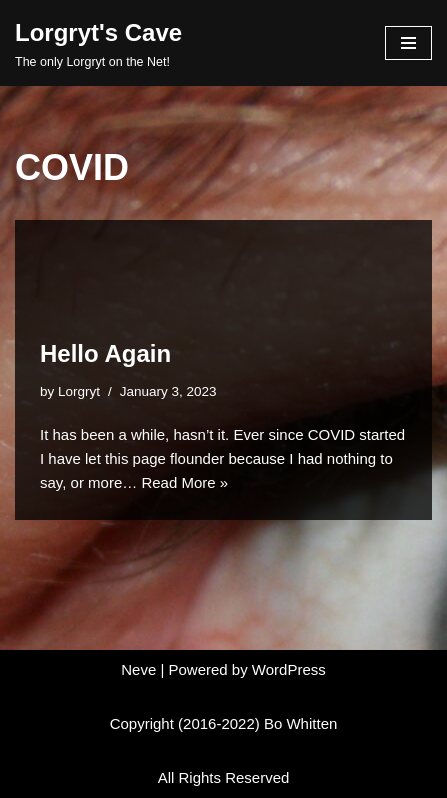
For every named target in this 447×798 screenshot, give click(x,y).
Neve (138, 669)
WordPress (289, 669)
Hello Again (105, 353)
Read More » (184, 482)
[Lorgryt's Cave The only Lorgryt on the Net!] (98, 43)
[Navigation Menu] (408, 43)
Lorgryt (79, 391)
